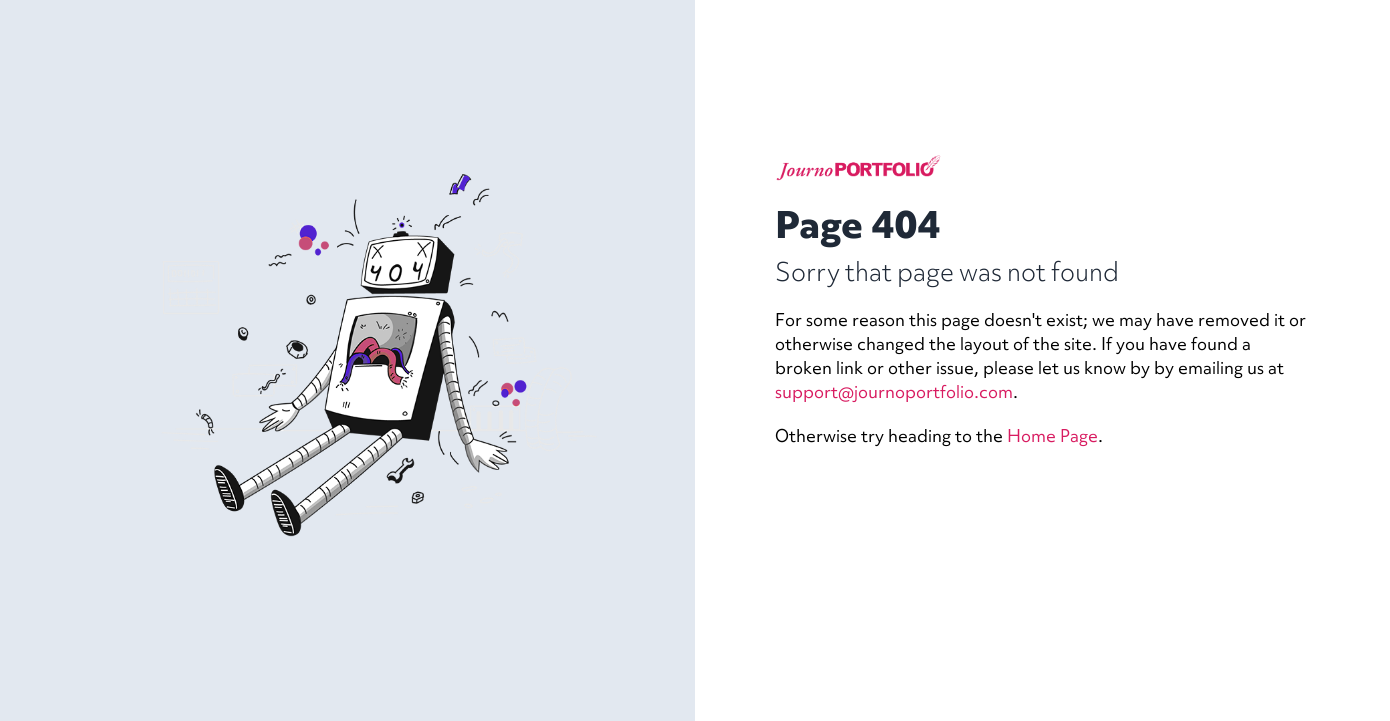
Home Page (1052, 435)
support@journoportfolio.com (894, 391)
